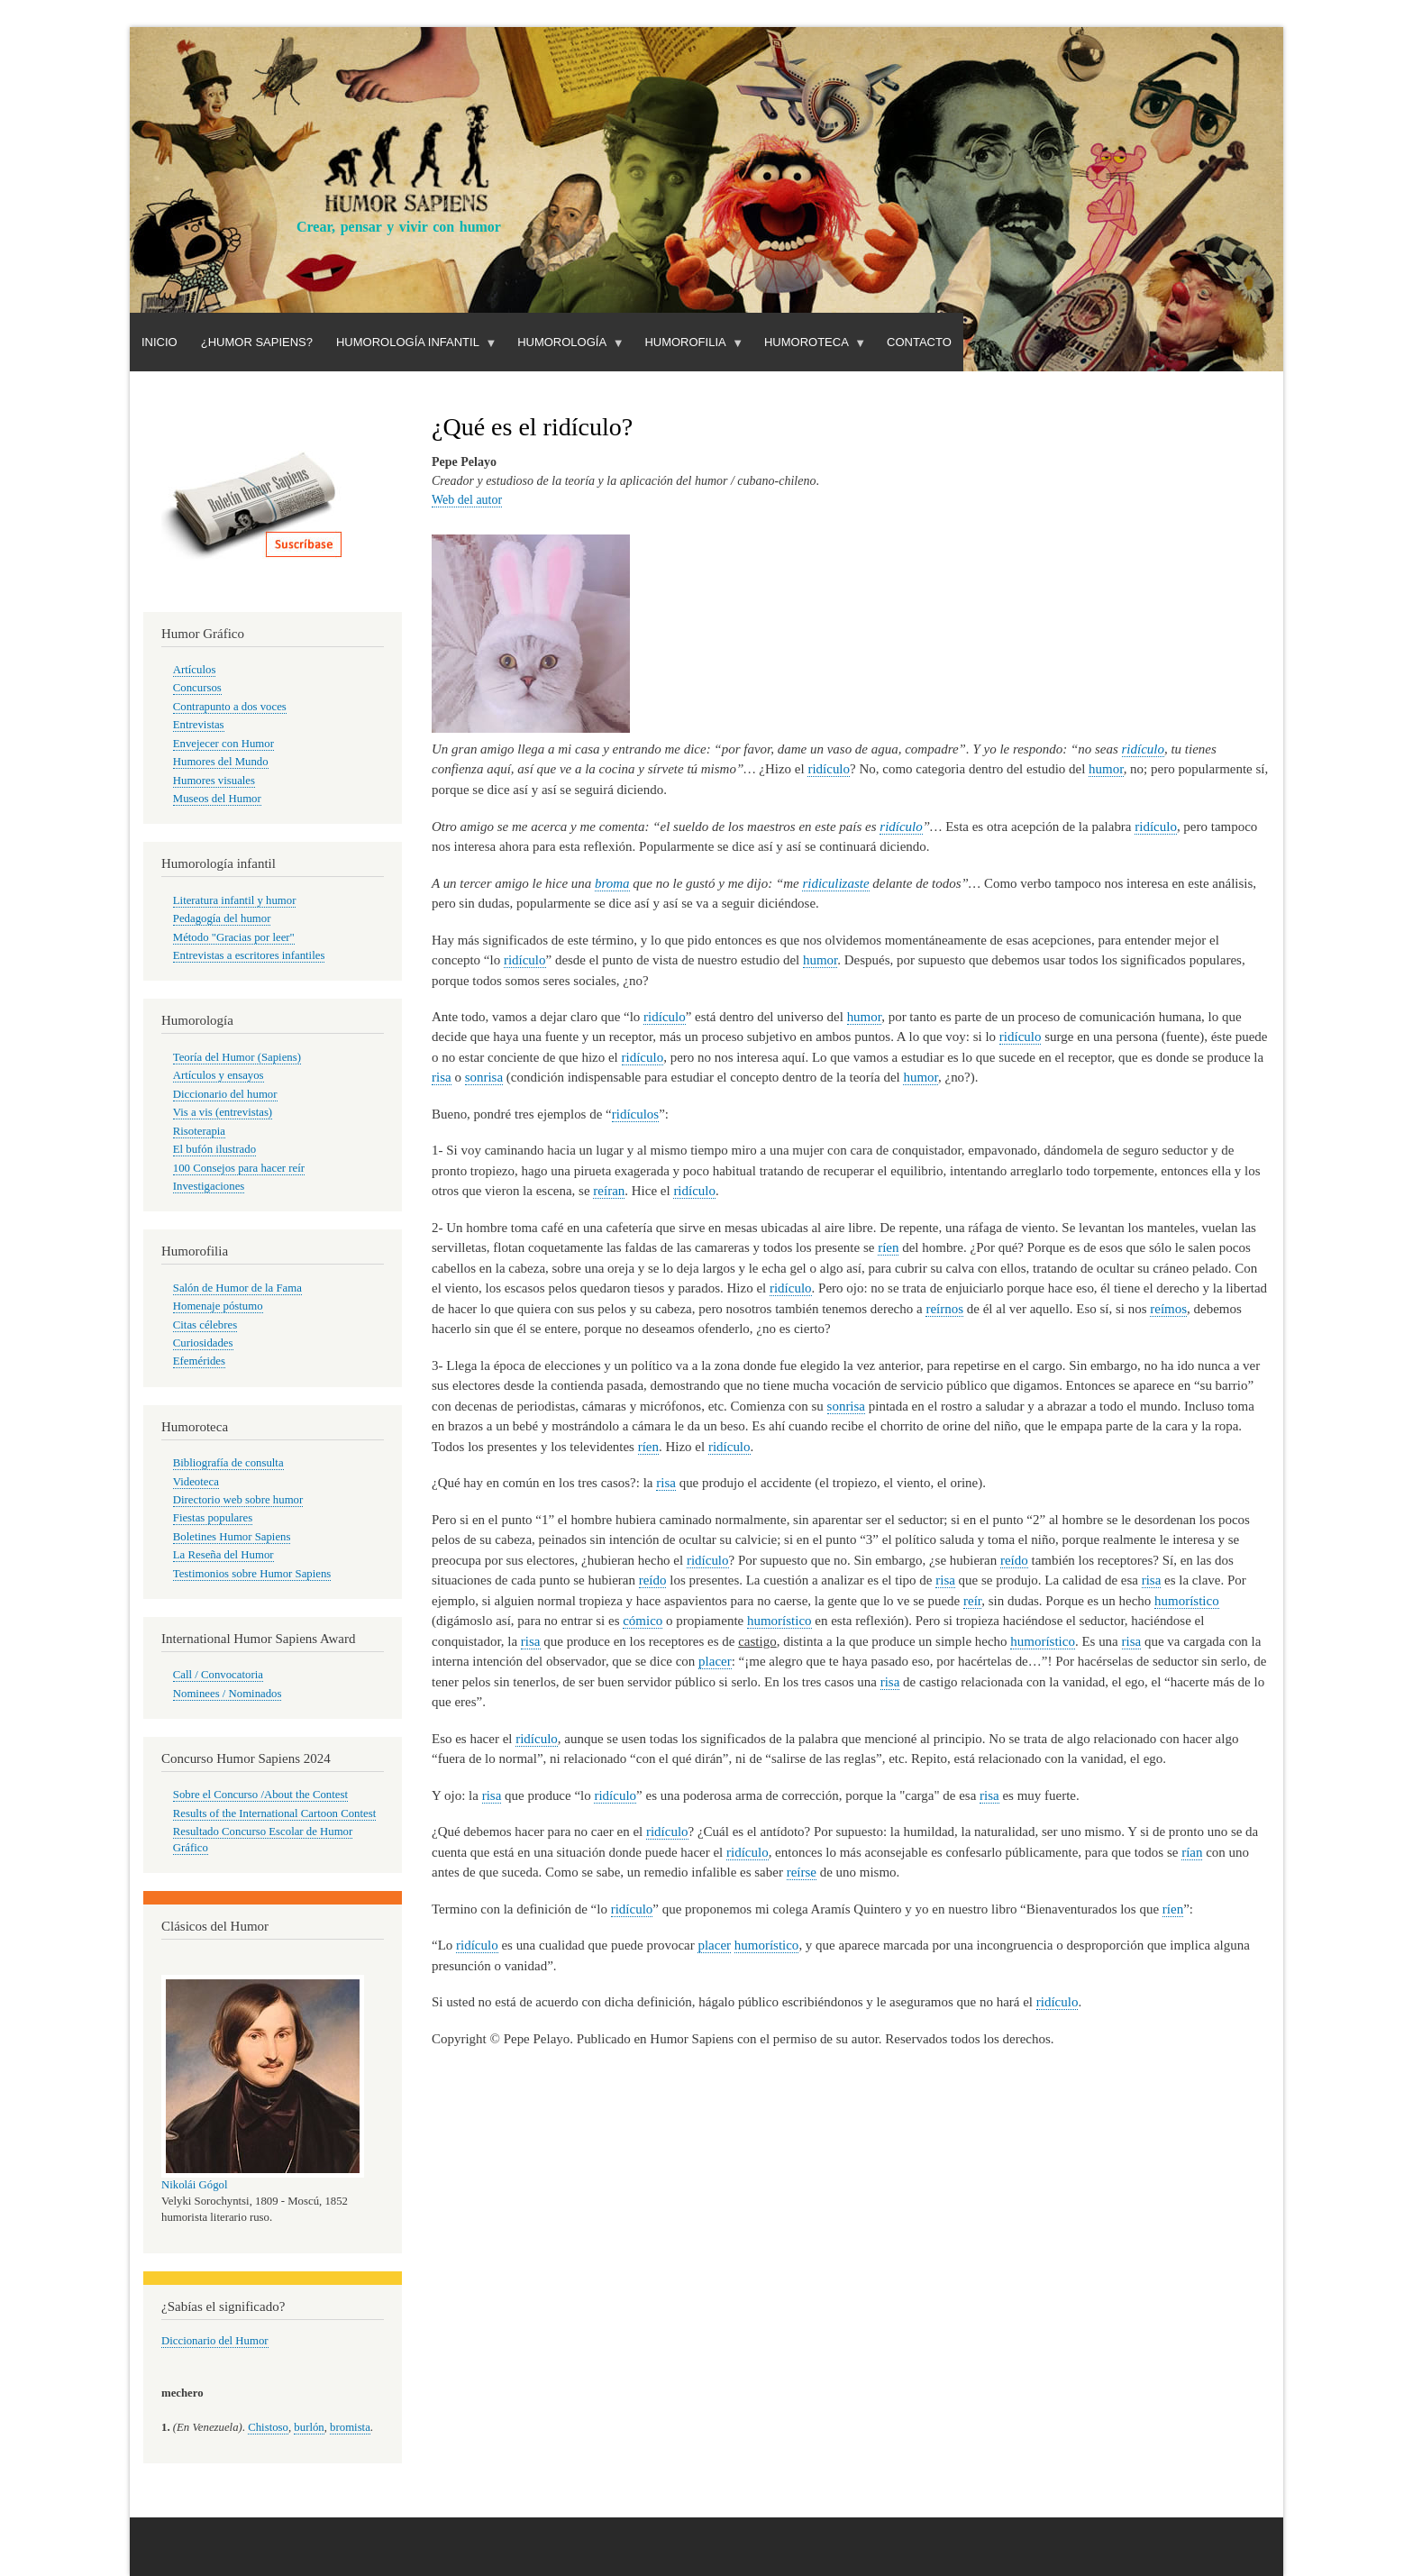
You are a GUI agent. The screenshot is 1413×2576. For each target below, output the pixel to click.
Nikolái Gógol (194, 2185)
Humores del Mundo (221, 761)
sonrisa (484, 1077)
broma (612, 883)
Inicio (159, 342)
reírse (801, 1872)
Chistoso (268, 2427)
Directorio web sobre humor (238, 1500)
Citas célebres (205, 1325)
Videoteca (196, 1481)
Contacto (919, 342)
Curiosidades (203, 1343)
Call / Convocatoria (218, 1674)
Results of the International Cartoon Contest (274, 1813)
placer (715, 1661)
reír (972, 1601)
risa (441, 1077)
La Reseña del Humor (223, 1554)
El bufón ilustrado (214, 1149)
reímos (1168, 1309)
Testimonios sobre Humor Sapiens (252, 1573)
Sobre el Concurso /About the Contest (260, 1794)
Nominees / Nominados (227, 1693)
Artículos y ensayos (218, 1075)
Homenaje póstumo (218, 1306)
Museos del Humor (217, 798)
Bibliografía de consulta (228, 1463)
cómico (642, 1620)
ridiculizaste (835, 883)
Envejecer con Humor (223, 743)
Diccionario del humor (225, 1094)
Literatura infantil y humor (234, 900)
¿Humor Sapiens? (257, 342)
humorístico (1186, 1601)
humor (1106, 769)
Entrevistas (198, 724)
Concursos (197, 687)
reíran (608, 1190)
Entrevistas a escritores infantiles (249, 955)
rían (1191, 1852)
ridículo (1143, 749)
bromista (350, 2427)
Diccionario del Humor (215, 2340)
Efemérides (199, 1361)
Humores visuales (214, 780)
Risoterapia (199, 1131)
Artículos (194, 669)
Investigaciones (209, 1186)
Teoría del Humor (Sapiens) (237, 1057)
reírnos (944, 1309)
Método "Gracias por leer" (234, 937)
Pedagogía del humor (222, 918)
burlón (309, 2427)
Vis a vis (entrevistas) (222, 1112)
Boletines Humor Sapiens (232, 1536)
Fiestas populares (212, 1518)
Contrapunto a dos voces (230, 706)
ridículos (635, 1114)
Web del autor (467, 500)
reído (1014, 1560)
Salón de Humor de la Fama (237, 1288)
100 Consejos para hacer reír (239, 1168)
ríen (888, 1247)
